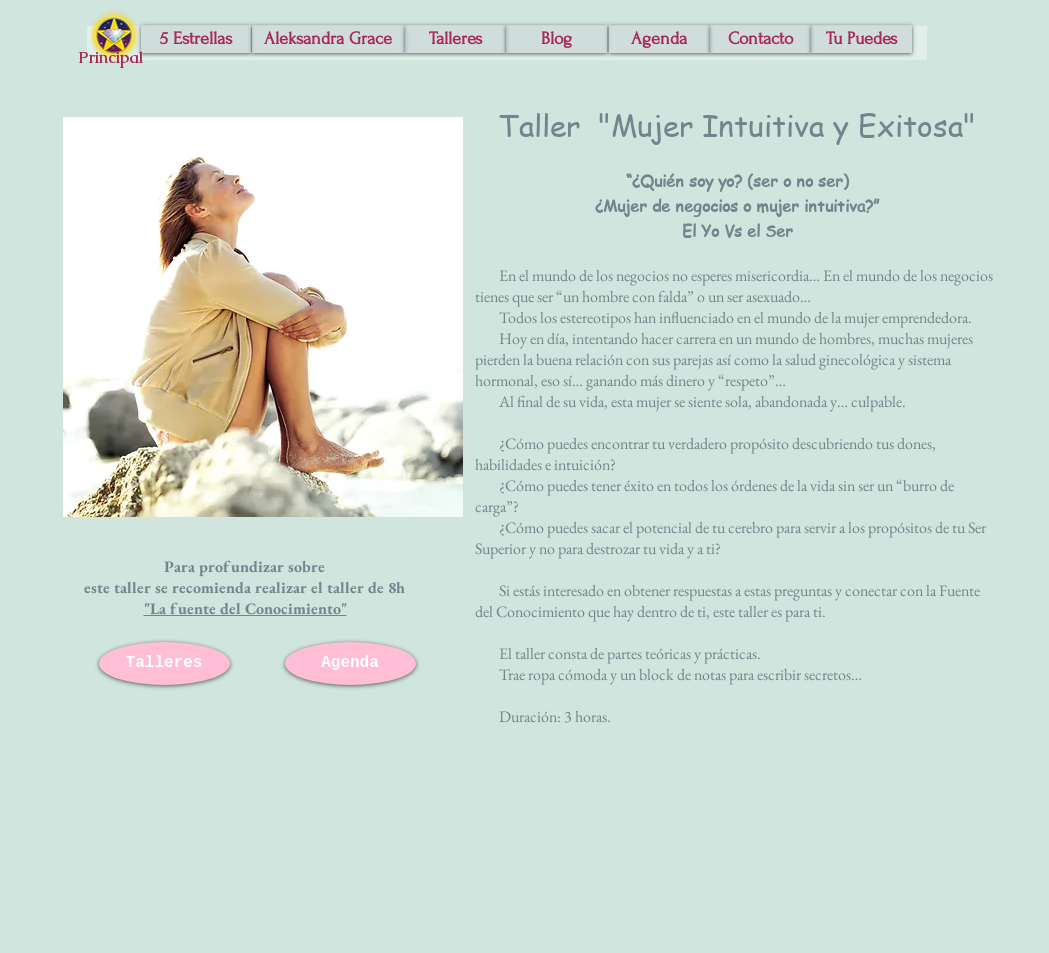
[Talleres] (455, 39)
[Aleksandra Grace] (328, 39)
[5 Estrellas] (196, 39)
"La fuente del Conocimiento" (245, 608)
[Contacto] (760, 39)
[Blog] (556, 39)
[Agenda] (659, 39)
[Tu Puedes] (861, 39)
